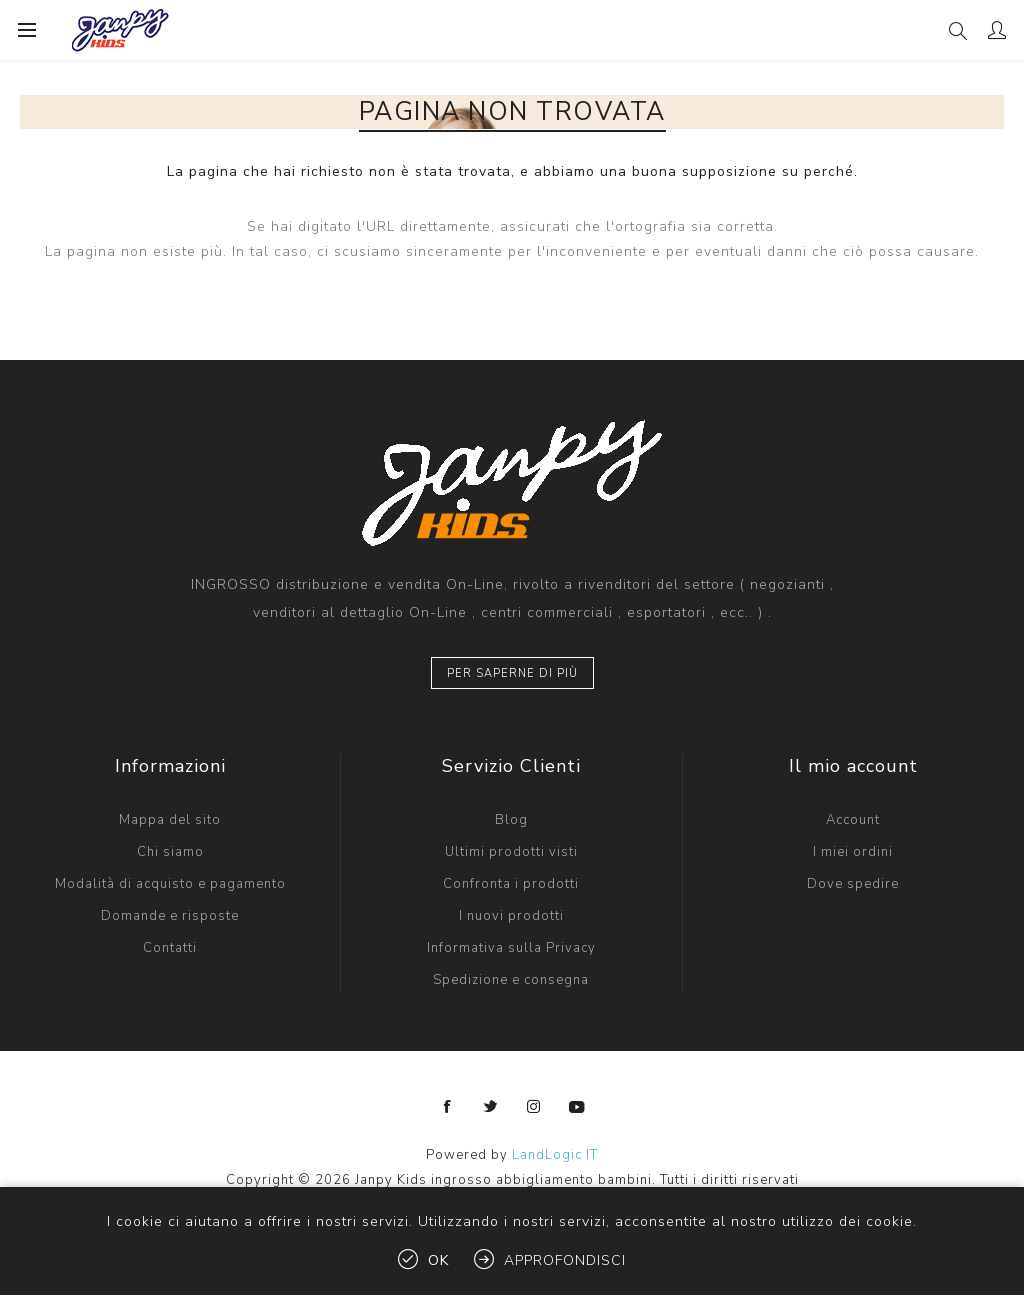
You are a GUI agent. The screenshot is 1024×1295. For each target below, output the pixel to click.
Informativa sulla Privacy (511, 948)
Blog (511, 820)
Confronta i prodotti (511, 884)
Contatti (170, 948)
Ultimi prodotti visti (511, 852)
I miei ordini (853, 852)
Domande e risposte (170, 916)
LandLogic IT (555, 1155)
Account (853, 820)
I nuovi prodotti (511, 916)
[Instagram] (534, 1107)
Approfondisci (565, 1260)
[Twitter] (491, 1107)
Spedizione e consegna (511, 980)
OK (438, 1260)
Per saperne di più (512, 673)
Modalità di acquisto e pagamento (170, 884)
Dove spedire (853, 884)
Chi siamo (170, 852)
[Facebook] (448, 1107)
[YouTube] (577, 1107)
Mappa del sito (170, 820)
